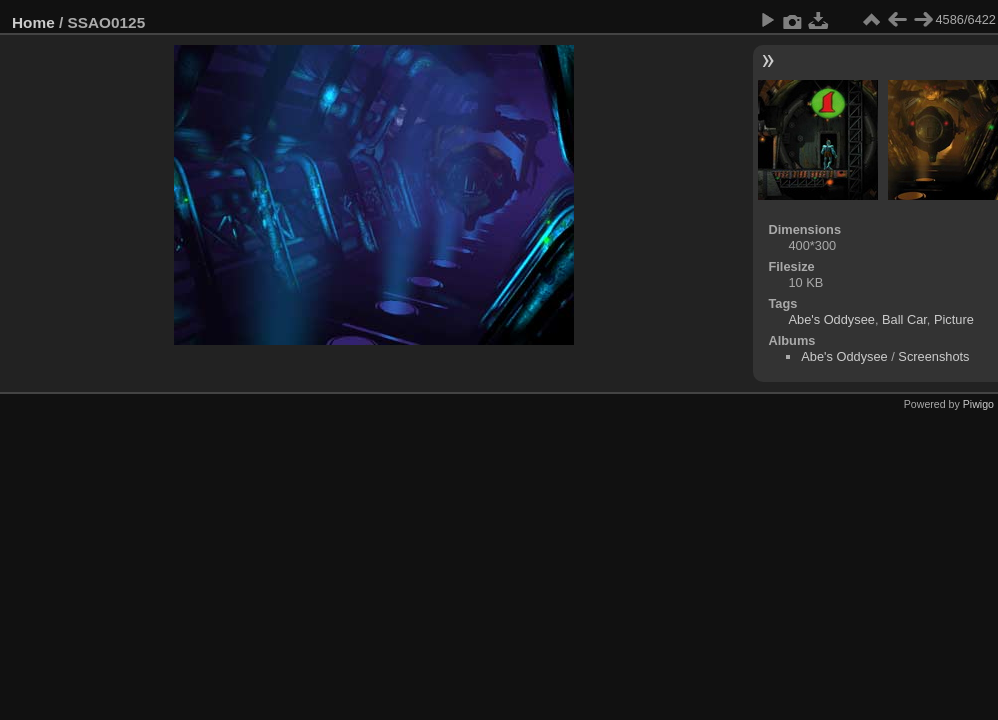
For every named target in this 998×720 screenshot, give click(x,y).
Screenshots (933, 356)
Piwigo (978, 404)
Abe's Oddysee (831, 319)
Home (33, 22)
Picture (954, 319)
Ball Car (904, 319)
